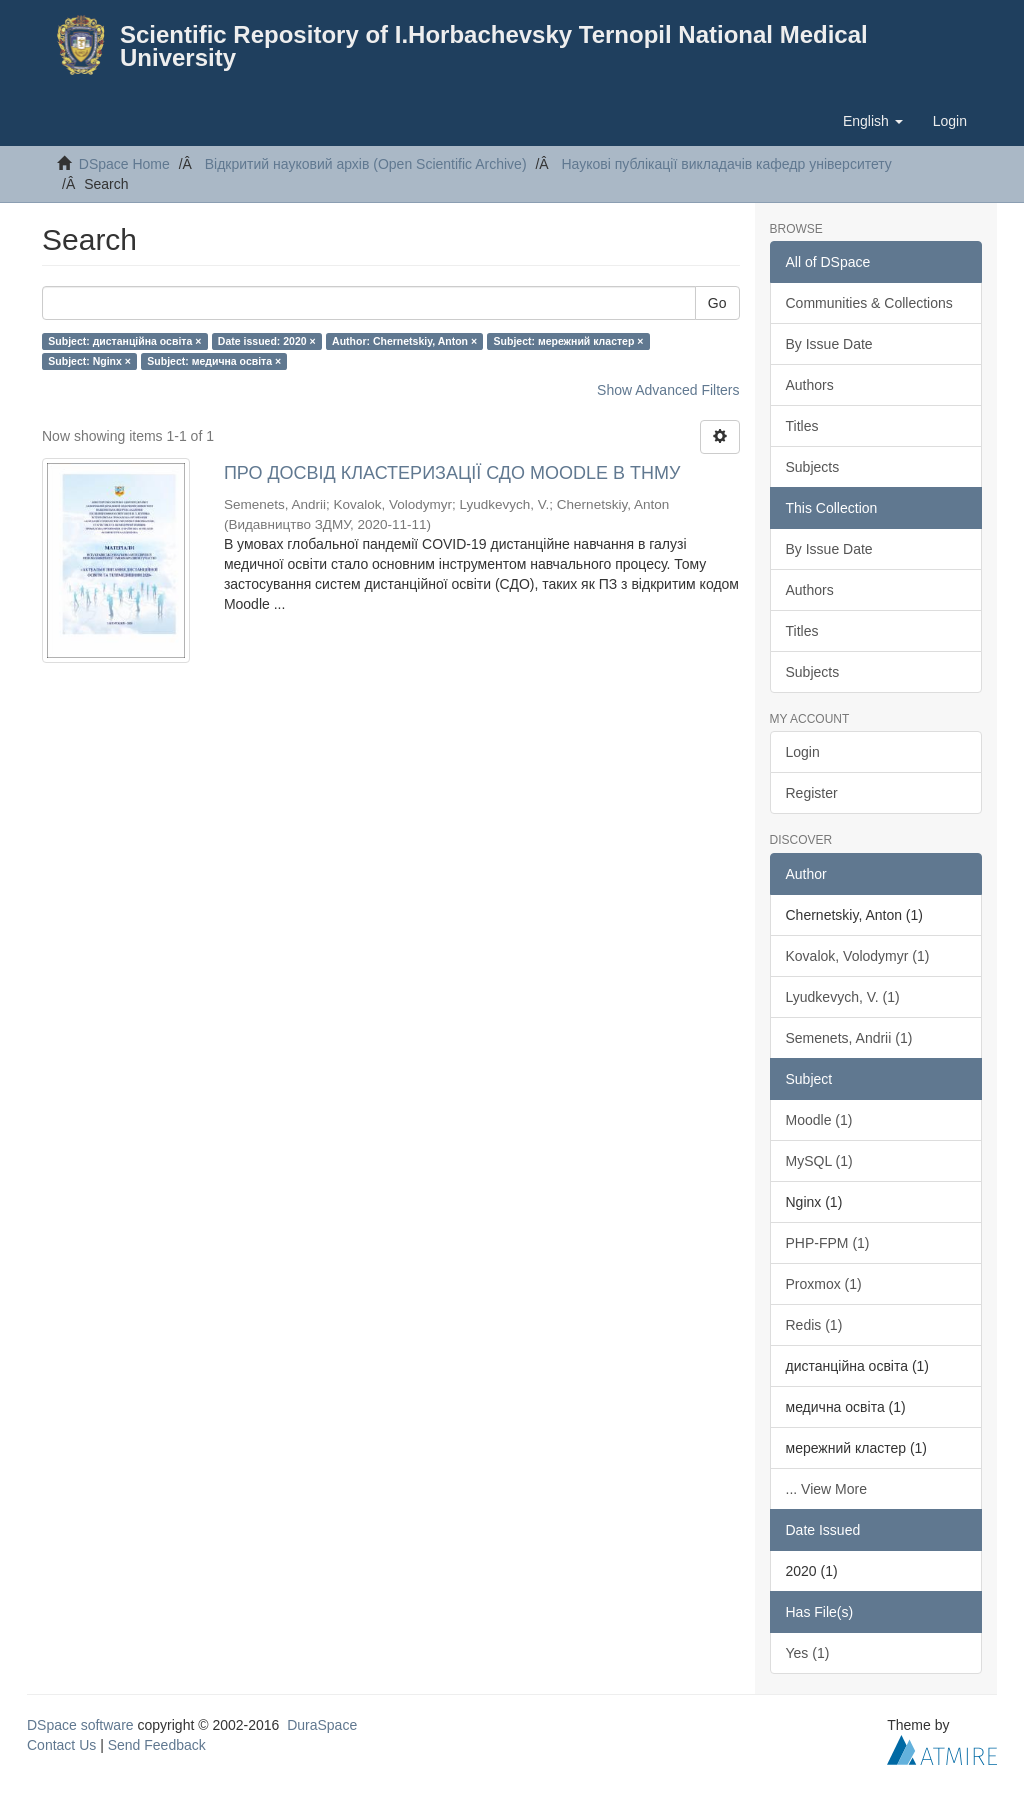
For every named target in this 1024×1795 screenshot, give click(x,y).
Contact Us (61, 1745)
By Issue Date (829, 344)
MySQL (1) (819, 1161)
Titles (802, 426)
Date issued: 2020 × (267, 341)
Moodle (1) (819, 1120)
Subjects (813, 467)
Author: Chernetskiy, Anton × (404, 341)
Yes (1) (808, 1653)
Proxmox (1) (824, 1284)
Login (803, 752)
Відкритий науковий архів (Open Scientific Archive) (366, 164)
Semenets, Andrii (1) (849, 1038)
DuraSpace (322, 1725)
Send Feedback (157, 1745)
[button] (873, 121)
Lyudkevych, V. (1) (843, 997)
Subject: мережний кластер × (569, 341)
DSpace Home (124, 164)
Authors (810, 385)
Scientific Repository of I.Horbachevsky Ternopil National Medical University (494, 46)
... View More (826, 1489)
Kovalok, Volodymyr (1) (858, 956)
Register (812, 793)
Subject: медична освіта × (214, 361)
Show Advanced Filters (668, 390)
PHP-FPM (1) (828, 1243)
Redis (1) (814, 1325)
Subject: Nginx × (89, 361)
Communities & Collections (869, 303)
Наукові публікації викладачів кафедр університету (726, 164)
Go (717, 303)
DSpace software (80, 1725)
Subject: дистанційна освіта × (124, 341)
